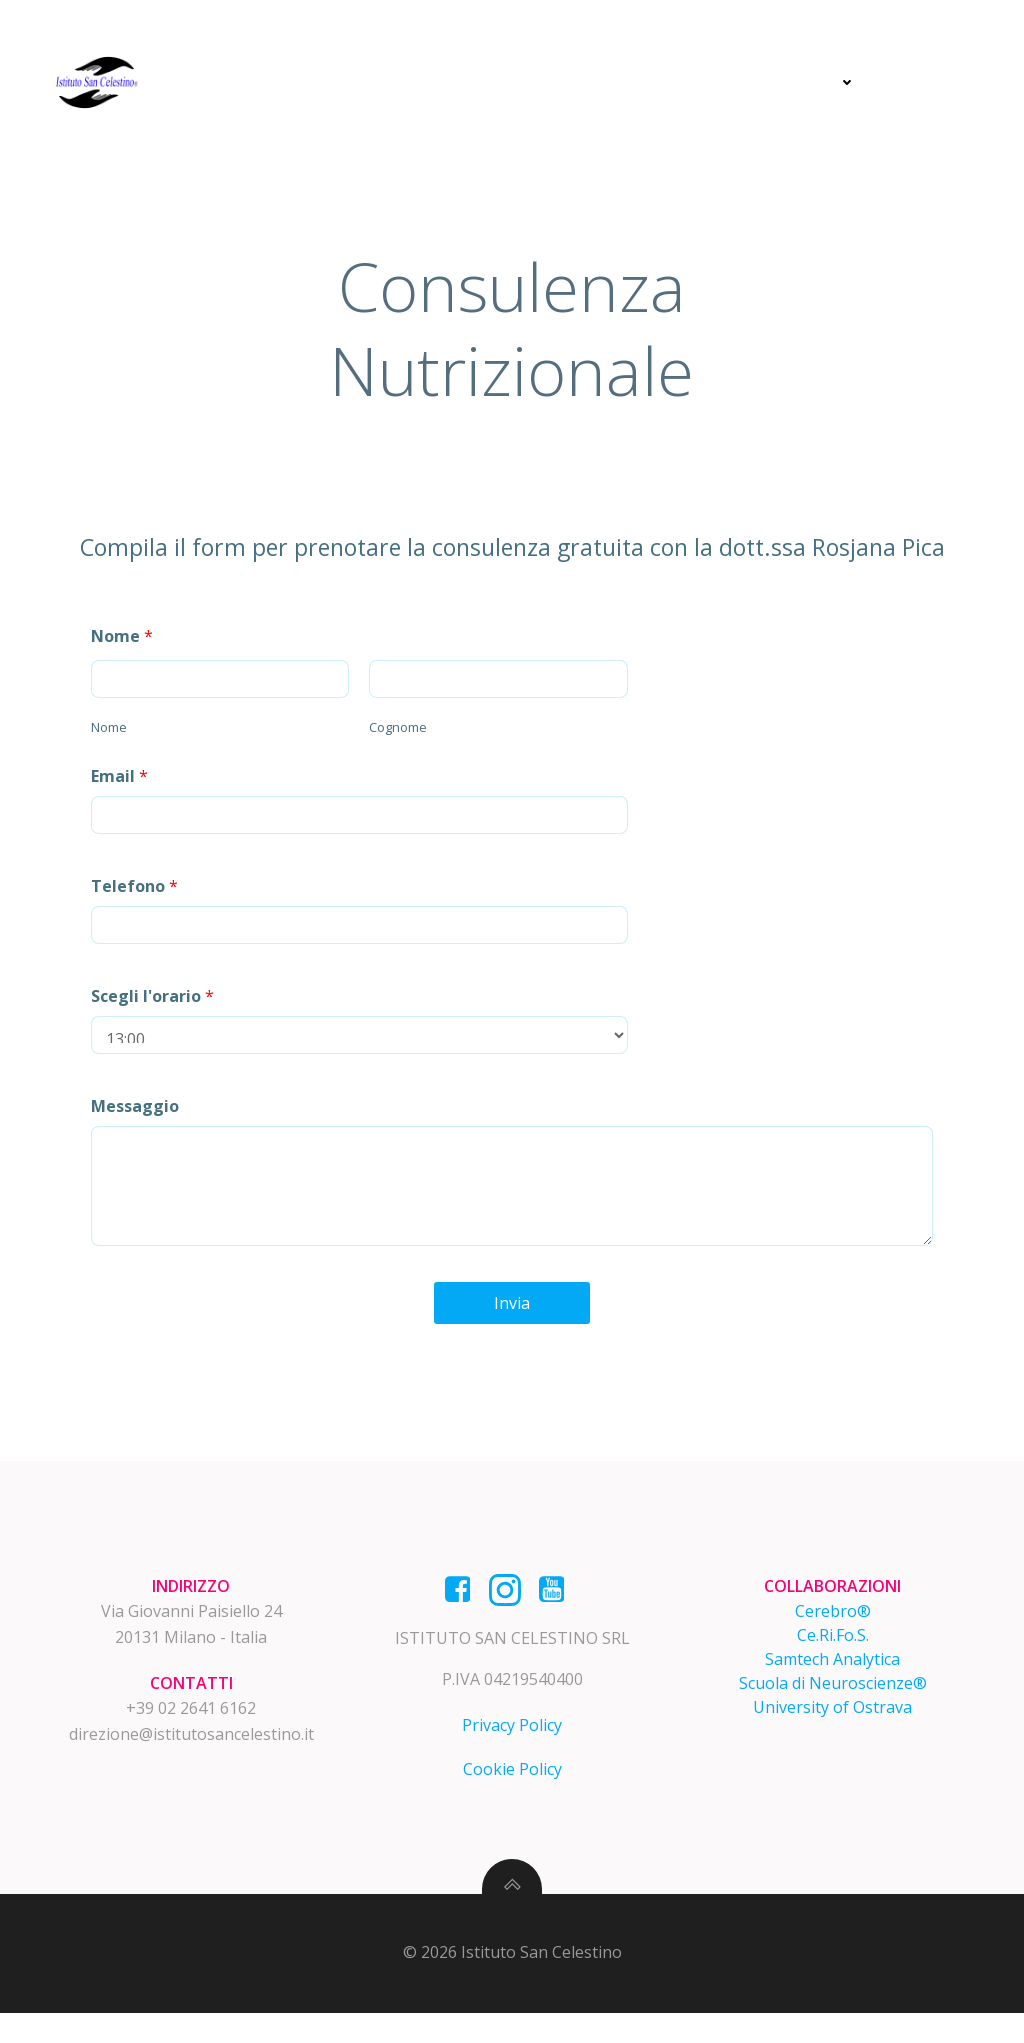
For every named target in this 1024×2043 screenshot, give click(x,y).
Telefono (137, 896)
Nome (125, 646)
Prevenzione (712, 82)
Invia (512, 1313)
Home (419, 82)
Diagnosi (513, 82)
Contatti (935, 82)
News (829, 82)
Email (122, 786)
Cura (605, 82)
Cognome (384, 737)
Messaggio (138, 1116)
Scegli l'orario (155, 1006)
